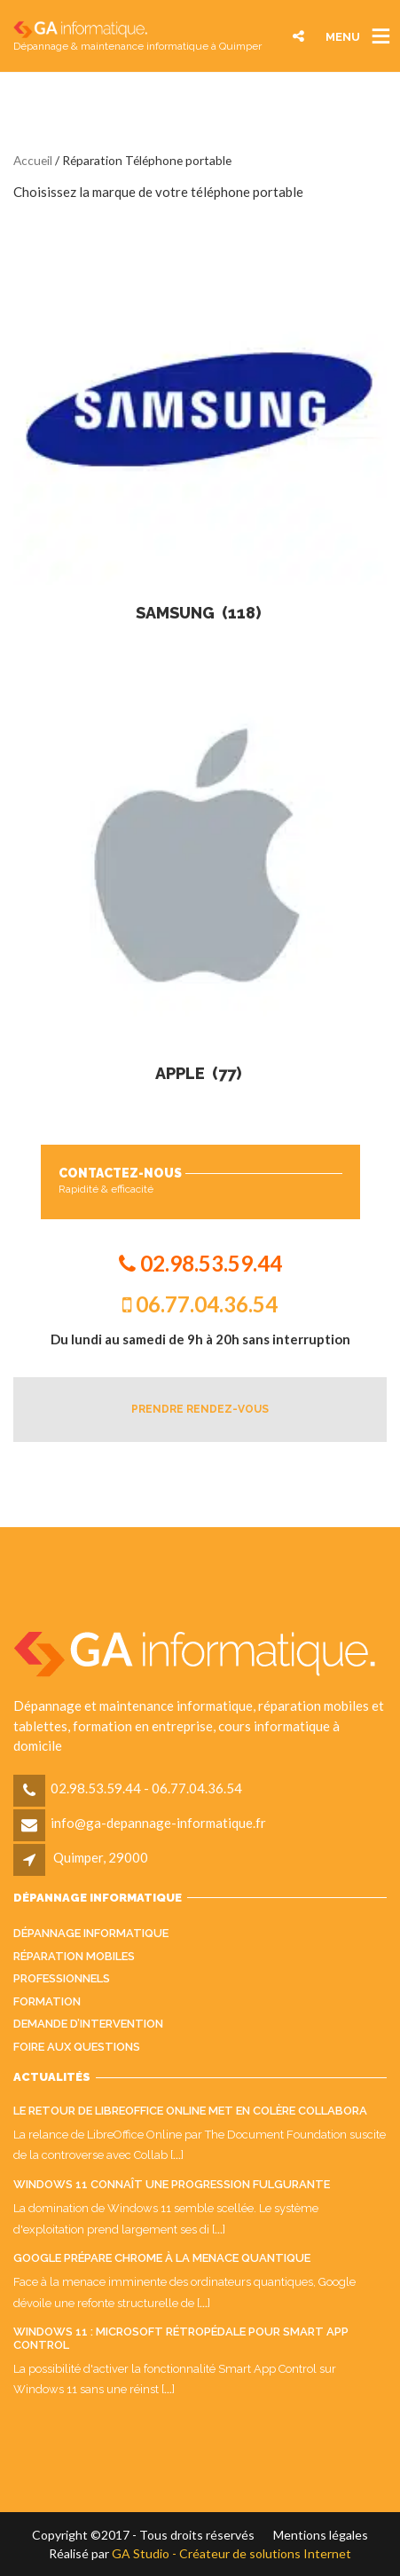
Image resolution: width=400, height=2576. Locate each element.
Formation (47, 2001)
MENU (342, 36)
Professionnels (61, 1978)
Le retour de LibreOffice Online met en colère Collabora (190, 2110)
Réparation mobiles (74, 1956)
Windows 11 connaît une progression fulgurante (171, 2184)
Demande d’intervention (88, 2023)
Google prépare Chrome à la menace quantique (161, 2258)
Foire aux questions (76, 2046)
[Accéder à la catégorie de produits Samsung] (200, 416)
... (177, 2155)
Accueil (32, 160)
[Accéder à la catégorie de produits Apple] (200, 877)
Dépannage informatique (91, 1933)
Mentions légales (320, 2534)
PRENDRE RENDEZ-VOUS (200, 1409)
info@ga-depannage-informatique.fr (158, 1823)
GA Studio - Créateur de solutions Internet (231, 2553)
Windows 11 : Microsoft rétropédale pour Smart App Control (181, 2338)
